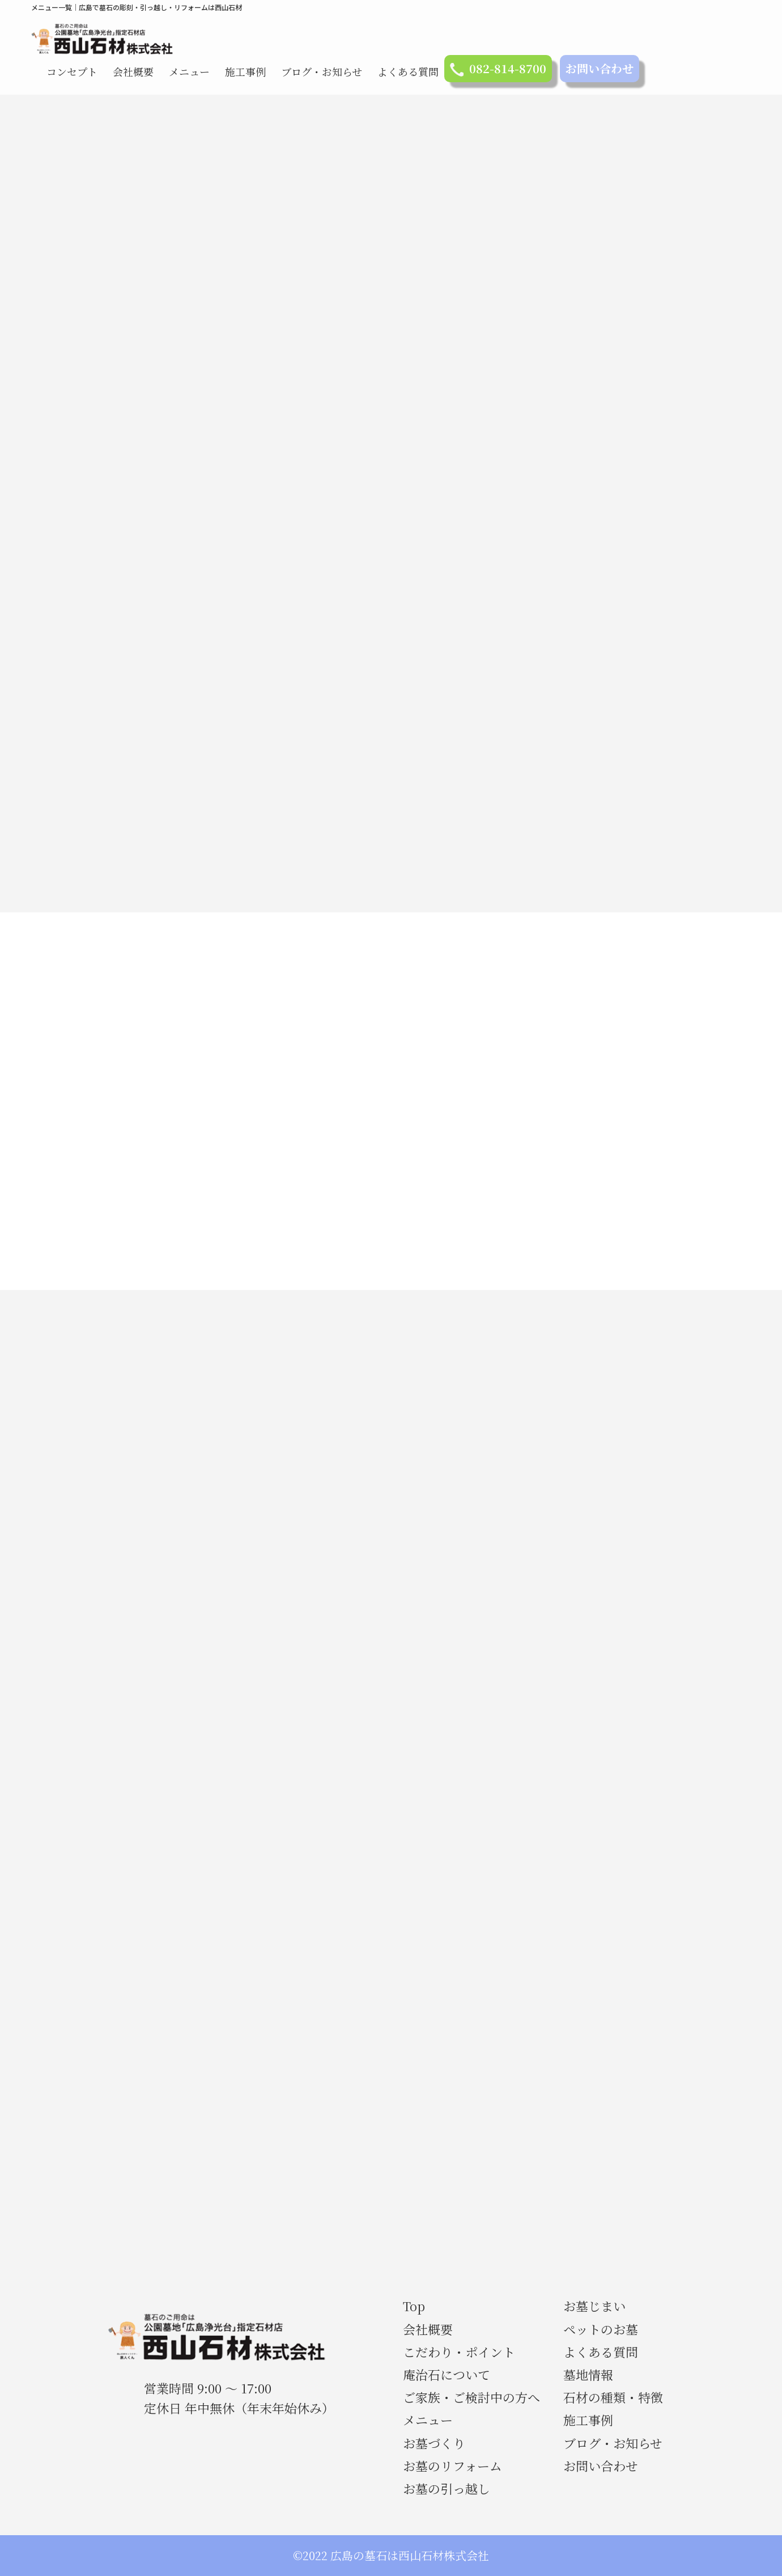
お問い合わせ (600, 68)
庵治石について (446, 2374)
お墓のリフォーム (452, 2466)
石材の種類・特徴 (613, 2397)
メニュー (189, 71)
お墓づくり (434, 2443)
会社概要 (133, 71)
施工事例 (245, 71)
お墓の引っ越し (446, 2488)
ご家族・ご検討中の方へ (471, 2397)
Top (414, 2306)
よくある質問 (408, 71)
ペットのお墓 (600, 2329)
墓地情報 (588, 2374)
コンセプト (71, 71)
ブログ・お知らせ (321, 71)
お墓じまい (594, 2306)
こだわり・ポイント (459, 2352)
